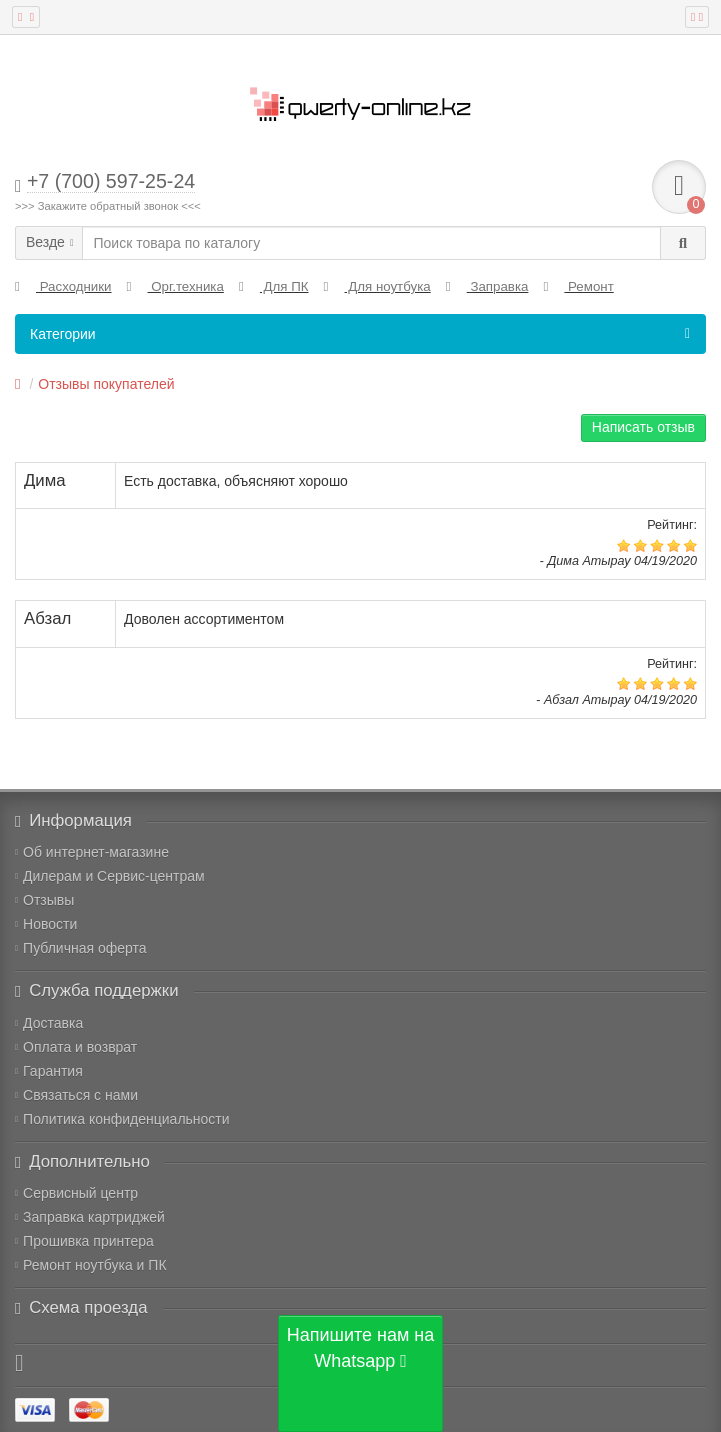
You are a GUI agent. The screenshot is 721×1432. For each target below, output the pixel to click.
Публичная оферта (81, 948)
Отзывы (44, 900)
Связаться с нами (76, 1095)
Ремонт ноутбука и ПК (91, 1265)
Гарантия (49, 1071)
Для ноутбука (377, 286)
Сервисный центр (76, 1193)
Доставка (49, 1023)
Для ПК (274, 286)
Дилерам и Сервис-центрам (110, 876)
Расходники (63, 286)
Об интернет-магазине (92, 852)
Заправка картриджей (90, 1217)
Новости (46, 924)
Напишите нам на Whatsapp (361, 1348)
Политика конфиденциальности (122, 1119)
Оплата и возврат (76, 1047)
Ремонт (578, 286)
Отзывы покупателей (106, 384)
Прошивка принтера (84, 1241)
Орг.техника (175, 286)
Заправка (487, 286)
